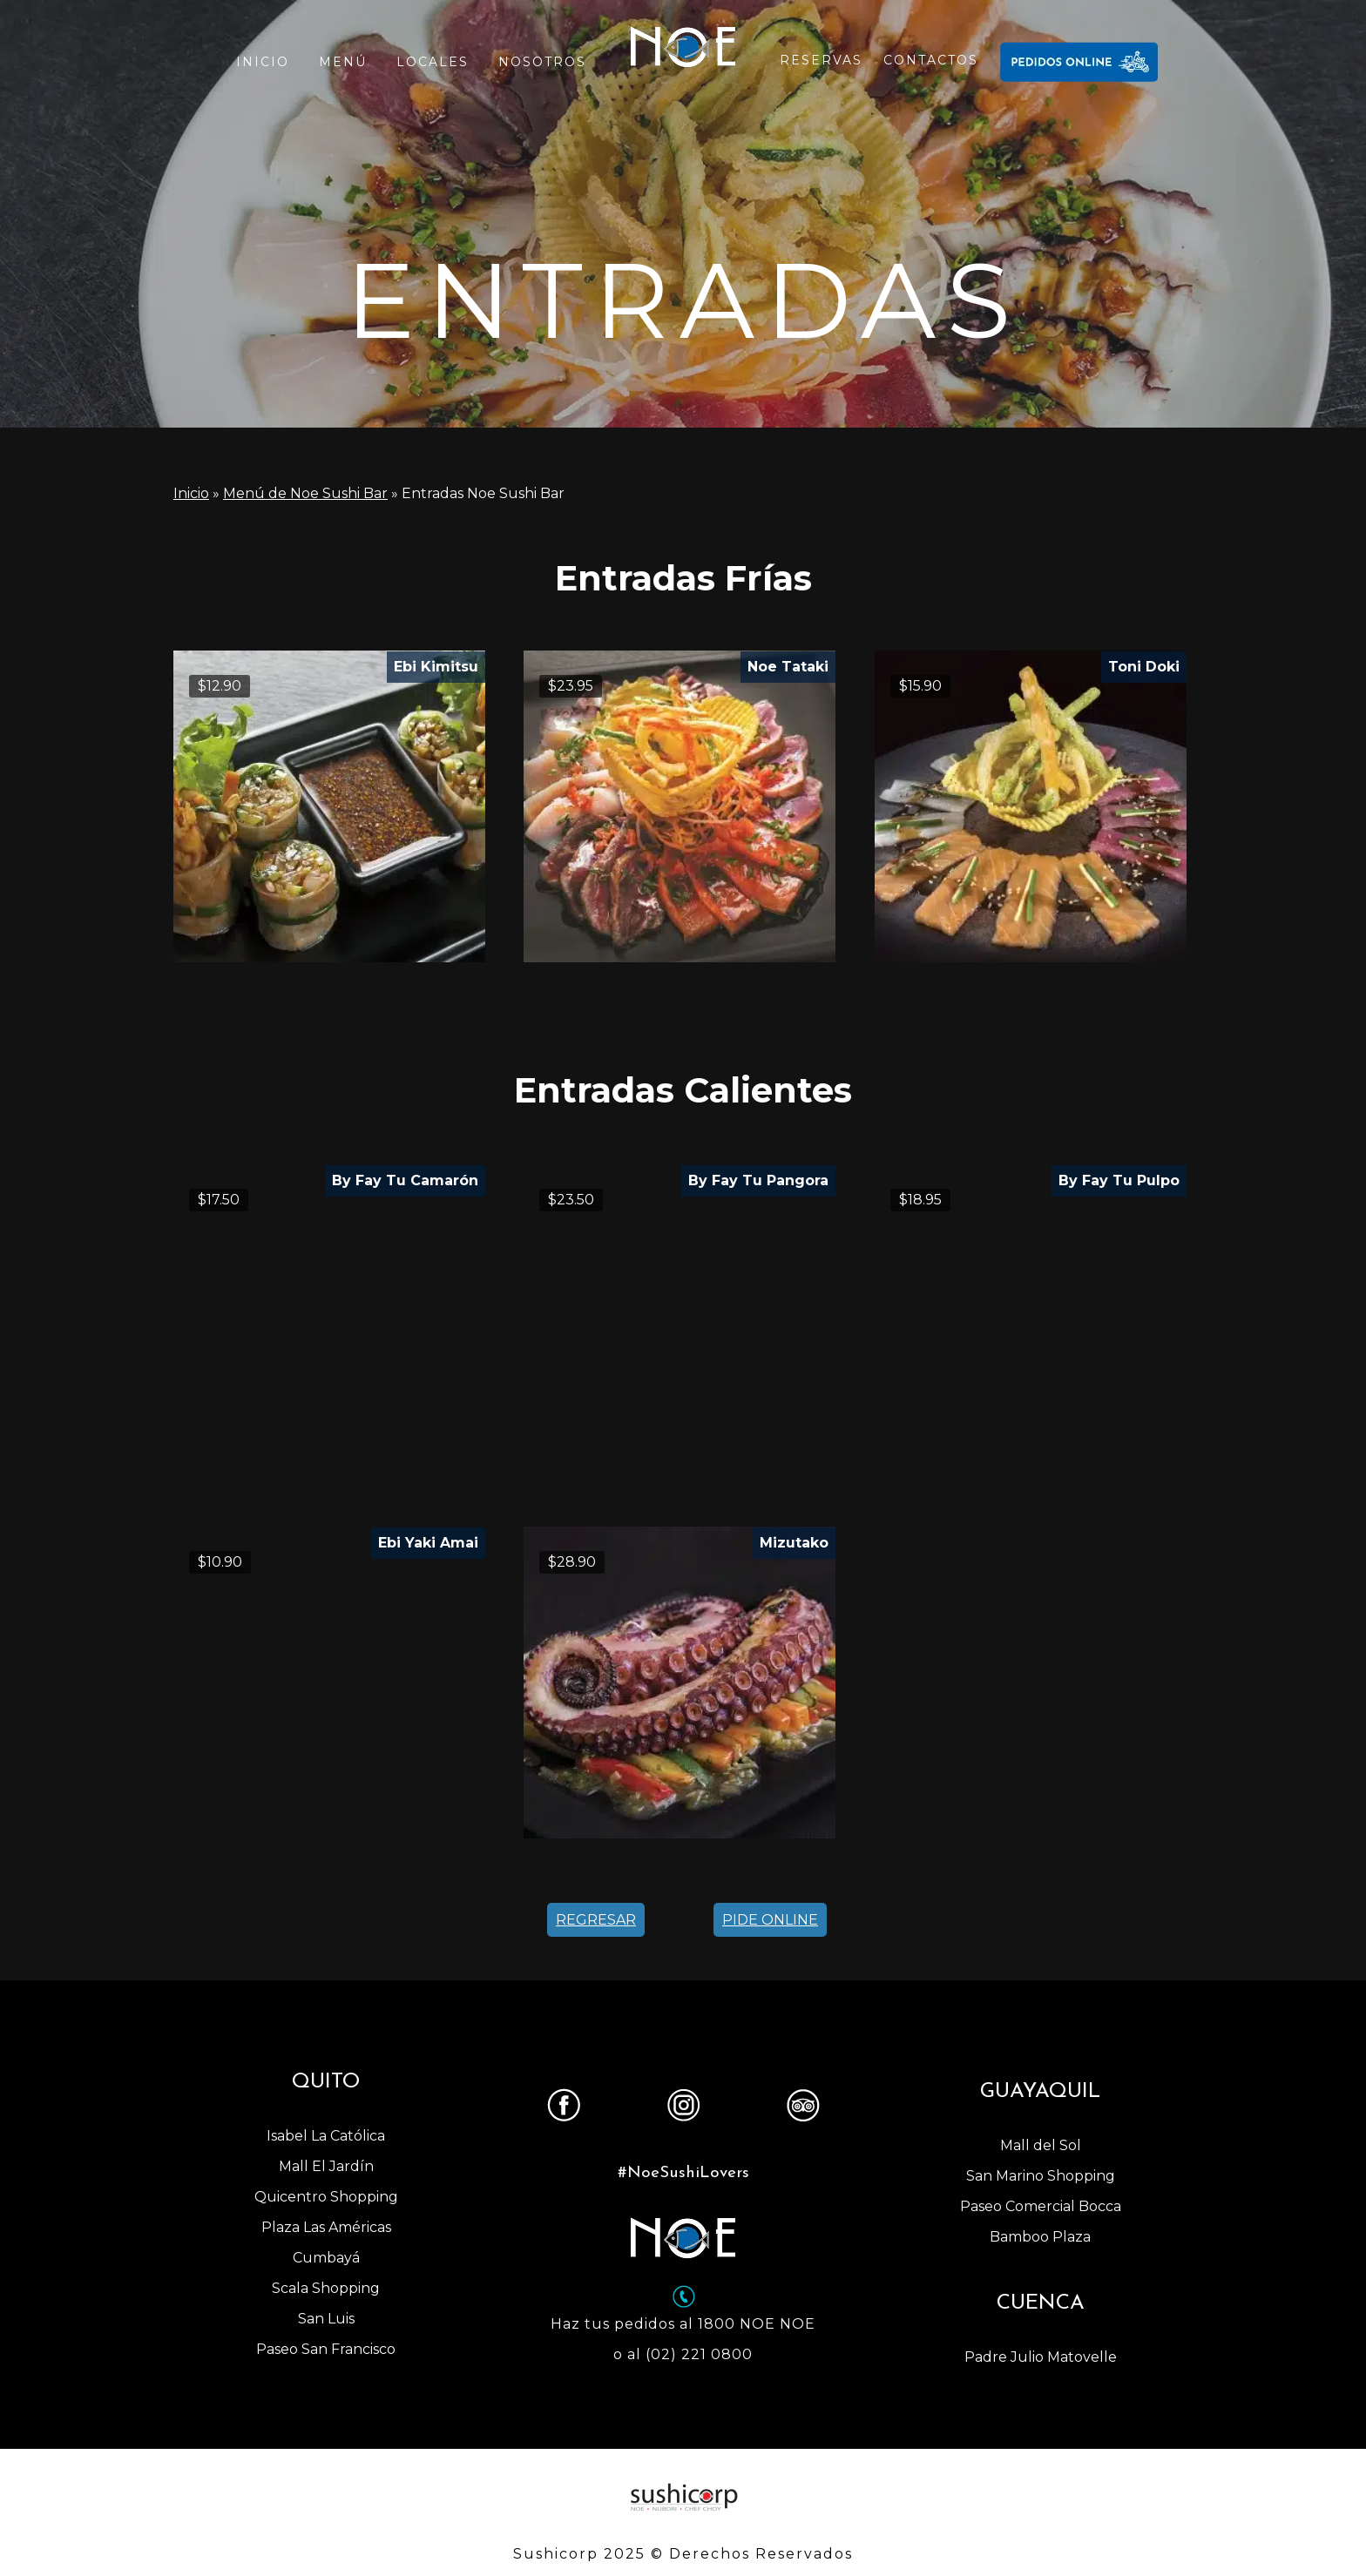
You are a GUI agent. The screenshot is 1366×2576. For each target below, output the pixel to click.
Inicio (191, 493)
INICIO (262, 62)
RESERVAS (821, 60)
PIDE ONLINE (770, 1920)
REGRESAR (596, 1920)
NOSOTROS (542, 62)
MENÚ (343, 62)
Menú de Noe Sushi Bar (305, 493)
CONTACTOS (930, 60)
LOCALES (432, 62)
